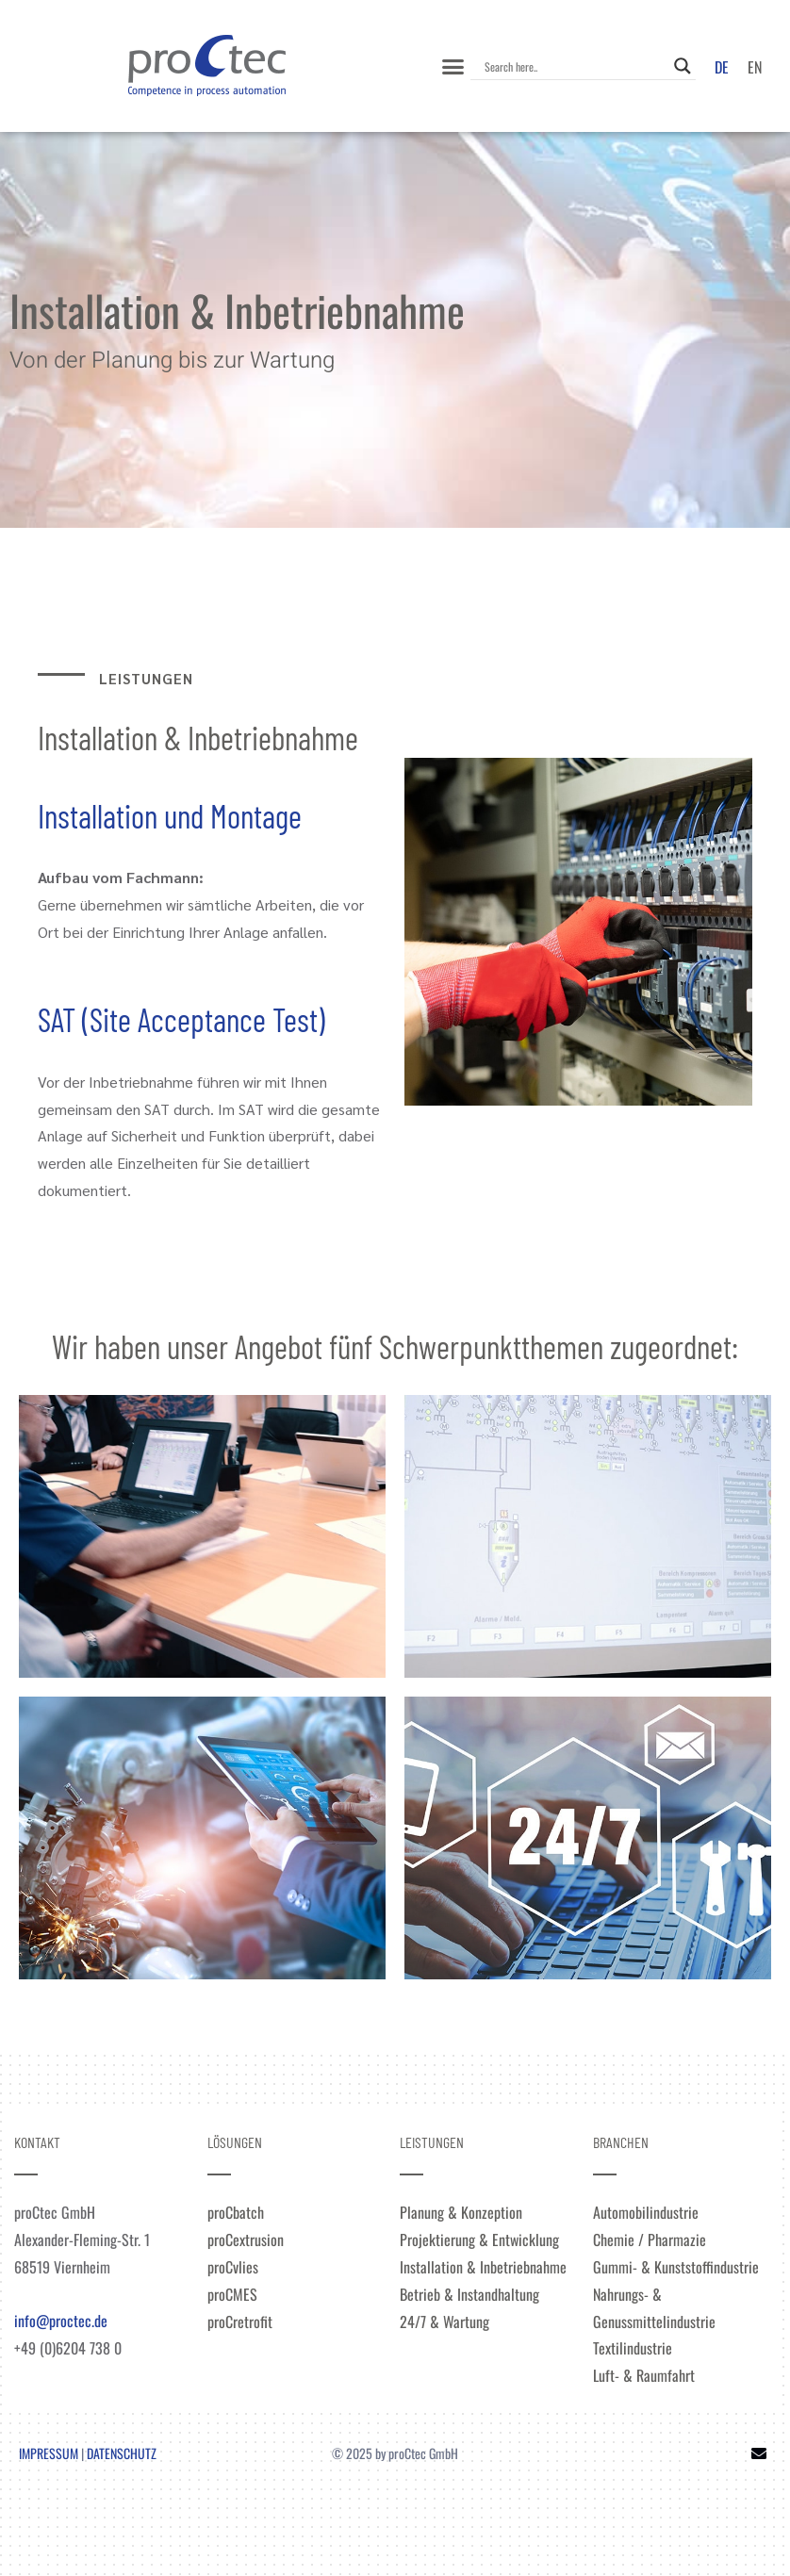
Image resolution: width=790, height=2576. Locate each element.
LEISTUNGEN (432, 2142)
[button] (452, 66)
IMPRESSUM (48, 2453)
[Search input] (575, 66)
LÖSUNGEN (234, 2142)
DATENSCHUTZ (121, 2453)
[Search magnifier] (682, 66)
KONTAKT (37, 2142)
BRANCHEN (621, 2142)
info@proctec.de (60, 2320)
